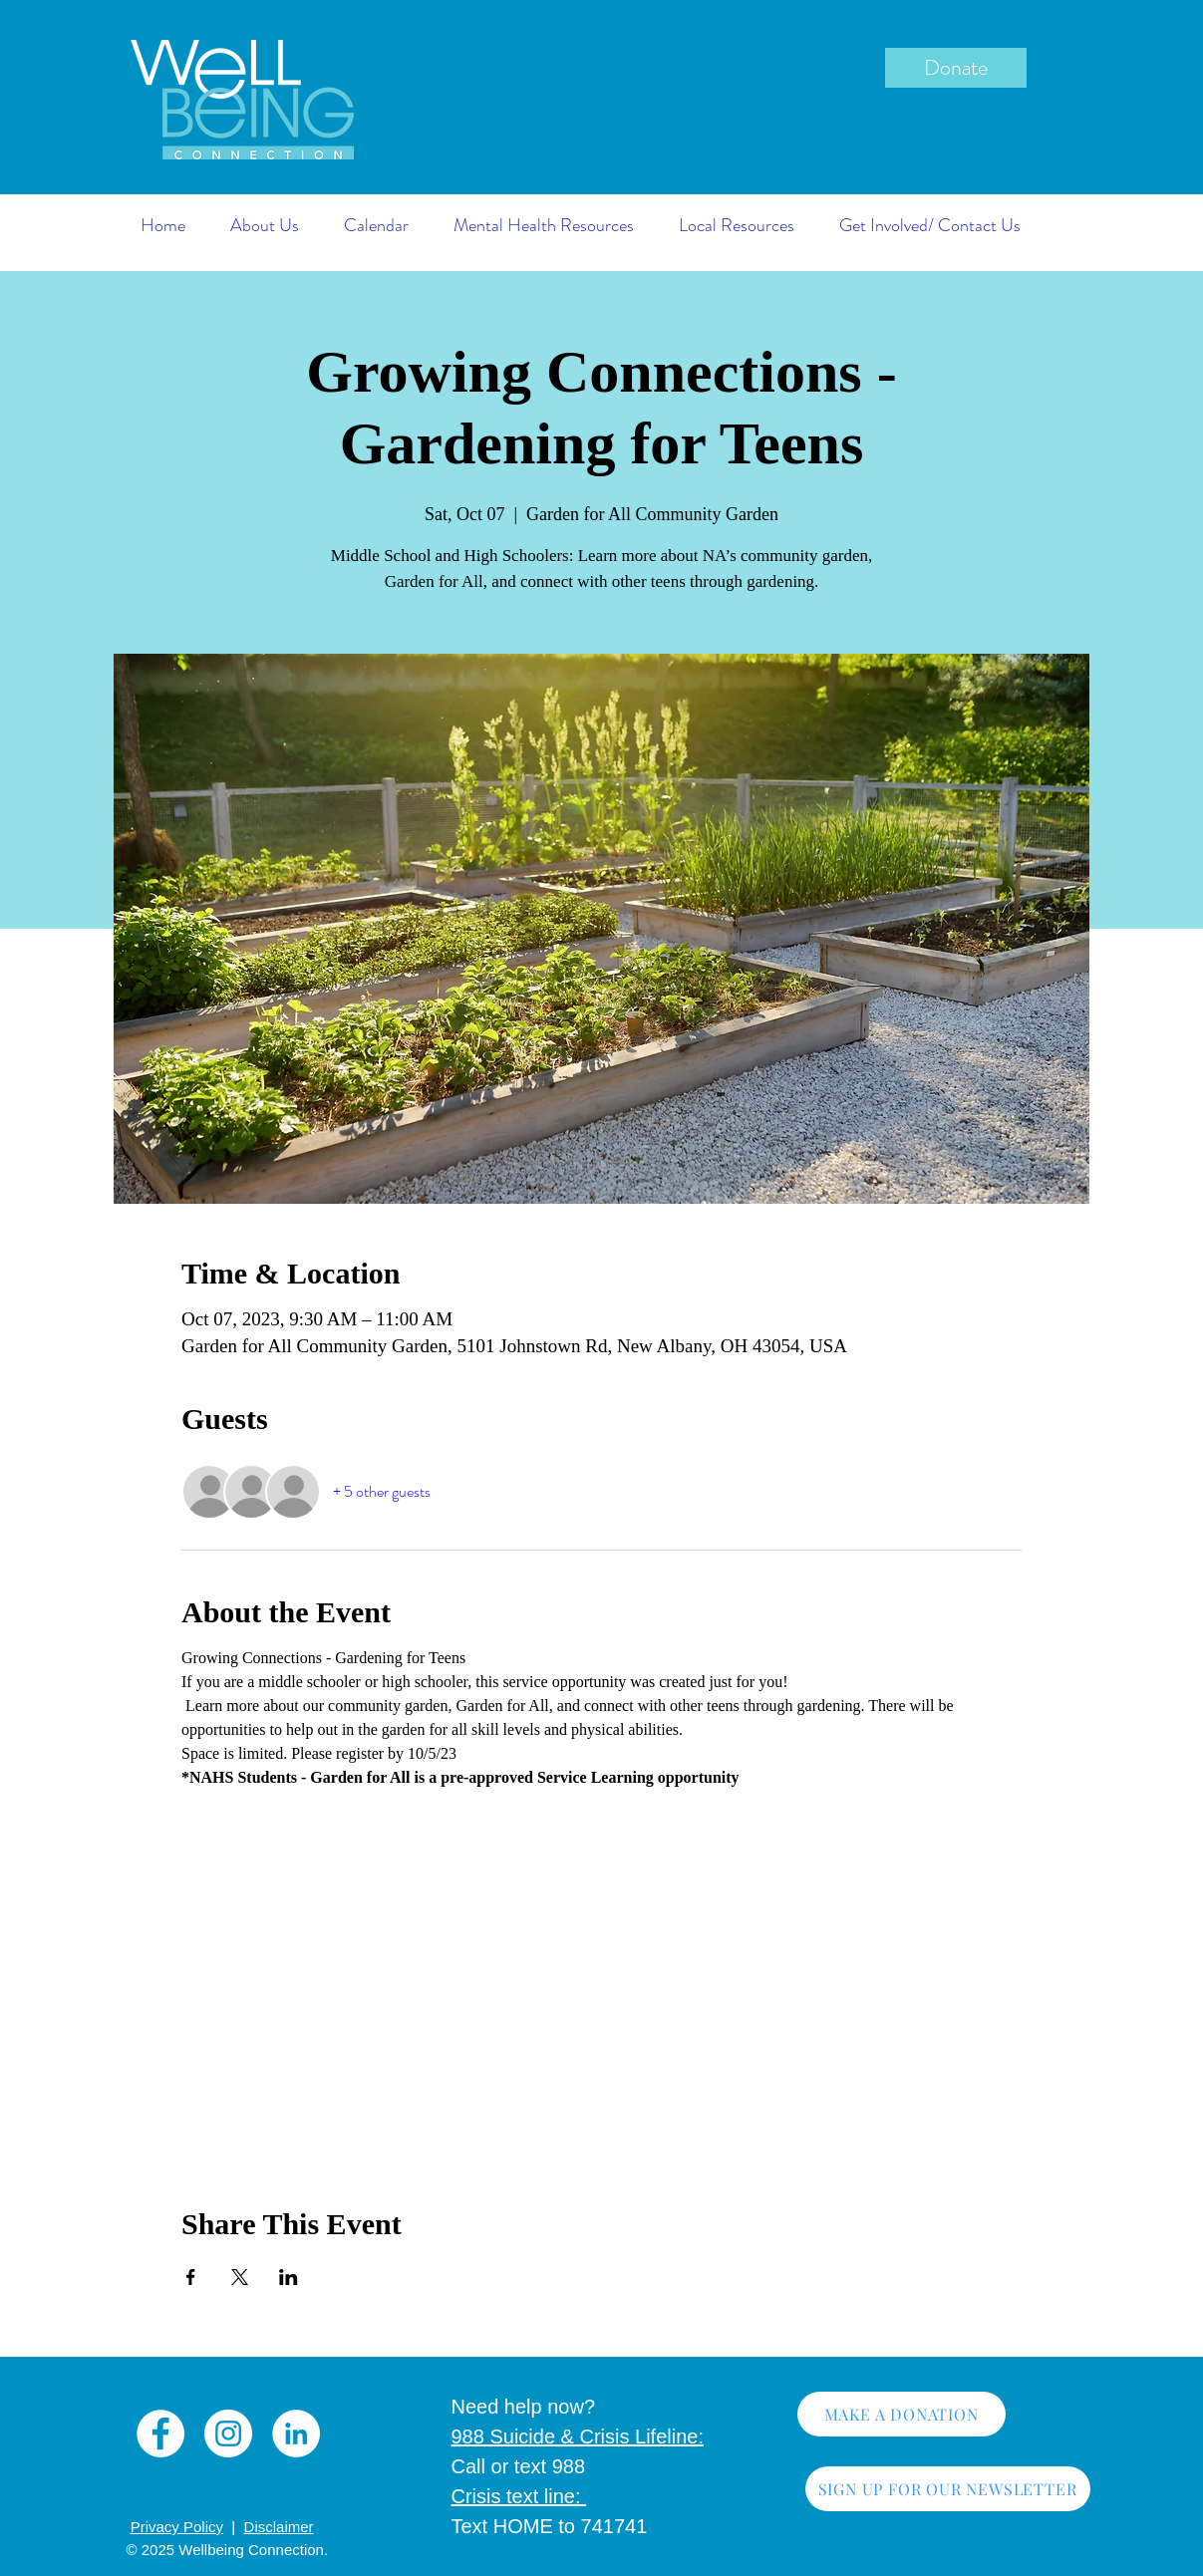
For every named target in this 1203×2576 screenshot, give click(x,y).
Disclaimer (279, 2526)
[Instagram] (228, 2433)
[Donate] (956, 68)
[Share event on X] (239, 2277)
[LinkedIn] (296, 2433)
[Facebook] (160, 2433)
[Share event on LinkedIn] (288, 2277)
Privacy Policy (177, 2526)
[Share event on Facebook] (190, 2277)
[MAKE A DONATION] (901, 2414)
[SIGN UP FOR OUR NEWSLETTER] (947, 2488)
